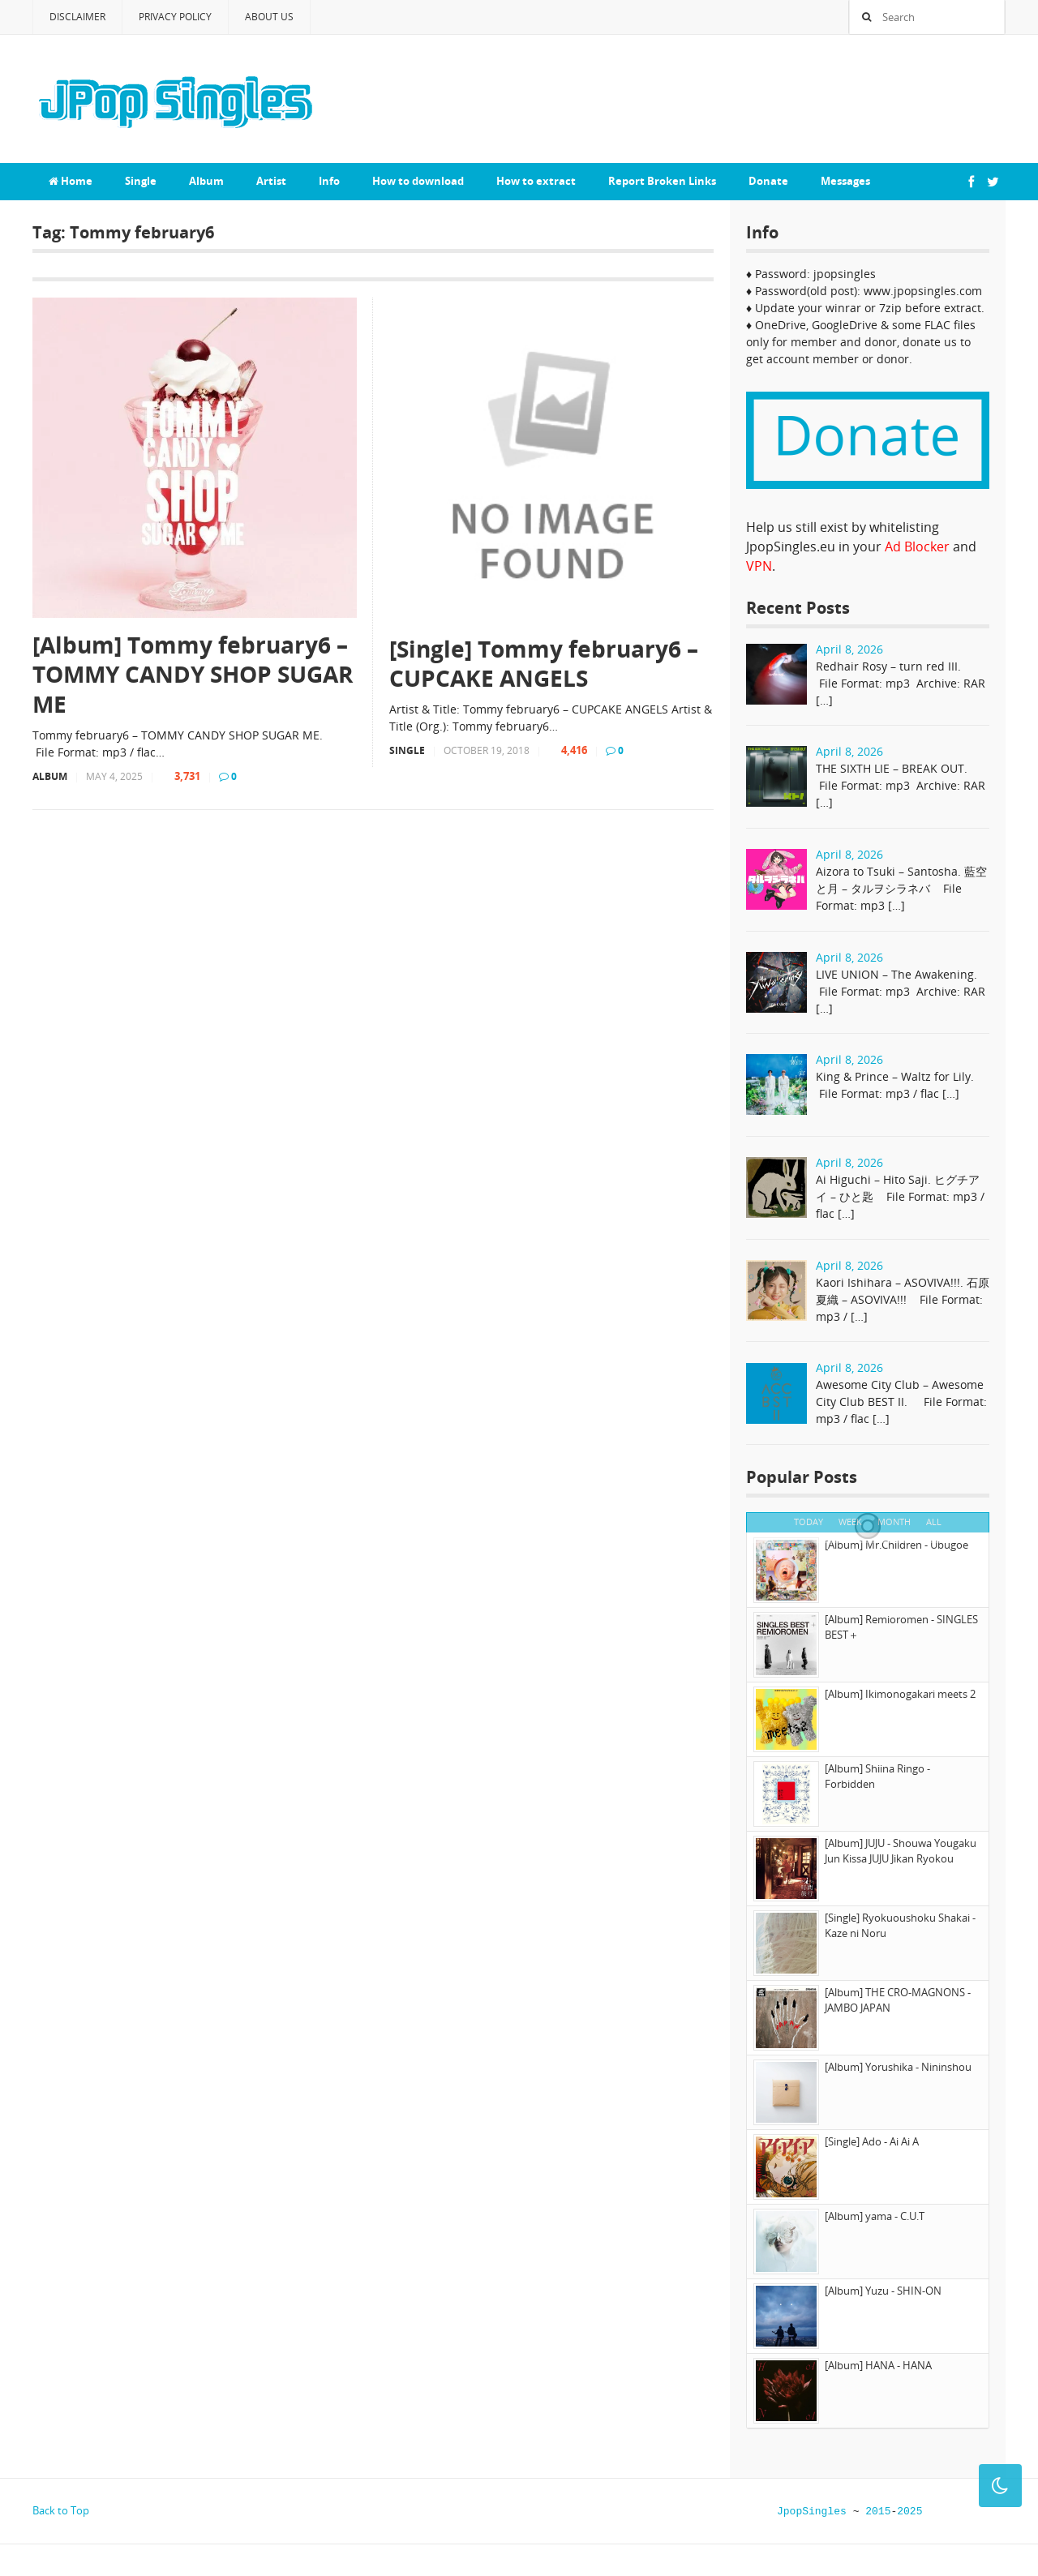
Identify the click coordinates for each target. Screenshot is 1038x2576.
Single (141, 181)
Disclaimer (77, 17)
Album (206, 181)
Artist (271, 181)
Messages (845, 181)
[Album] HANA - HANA (878, 2365)
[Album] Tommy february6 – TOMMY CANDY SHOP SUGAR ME (192, 674)
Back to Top (60, 2510)
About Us (269, 17)
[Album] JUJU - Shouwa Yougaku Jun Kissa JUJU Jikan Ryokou (900, 1851)
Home (70, 181)
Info (329, 181)
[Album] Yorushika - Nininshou (898, 2067)
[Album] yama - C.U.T (874, 2216)
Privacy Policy (175, 17)
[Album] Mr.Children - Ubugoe (896, 1544)
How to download (418, 181)
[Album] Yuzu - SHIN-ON (883, 2290)
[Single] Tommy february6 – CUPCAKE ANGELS (543, 663)
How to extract (536, 181)
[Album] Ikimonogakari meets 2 (900, 1694)
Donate (768, 181)
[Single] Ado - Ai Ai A (872, 2141)
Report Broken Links (662, 181)
